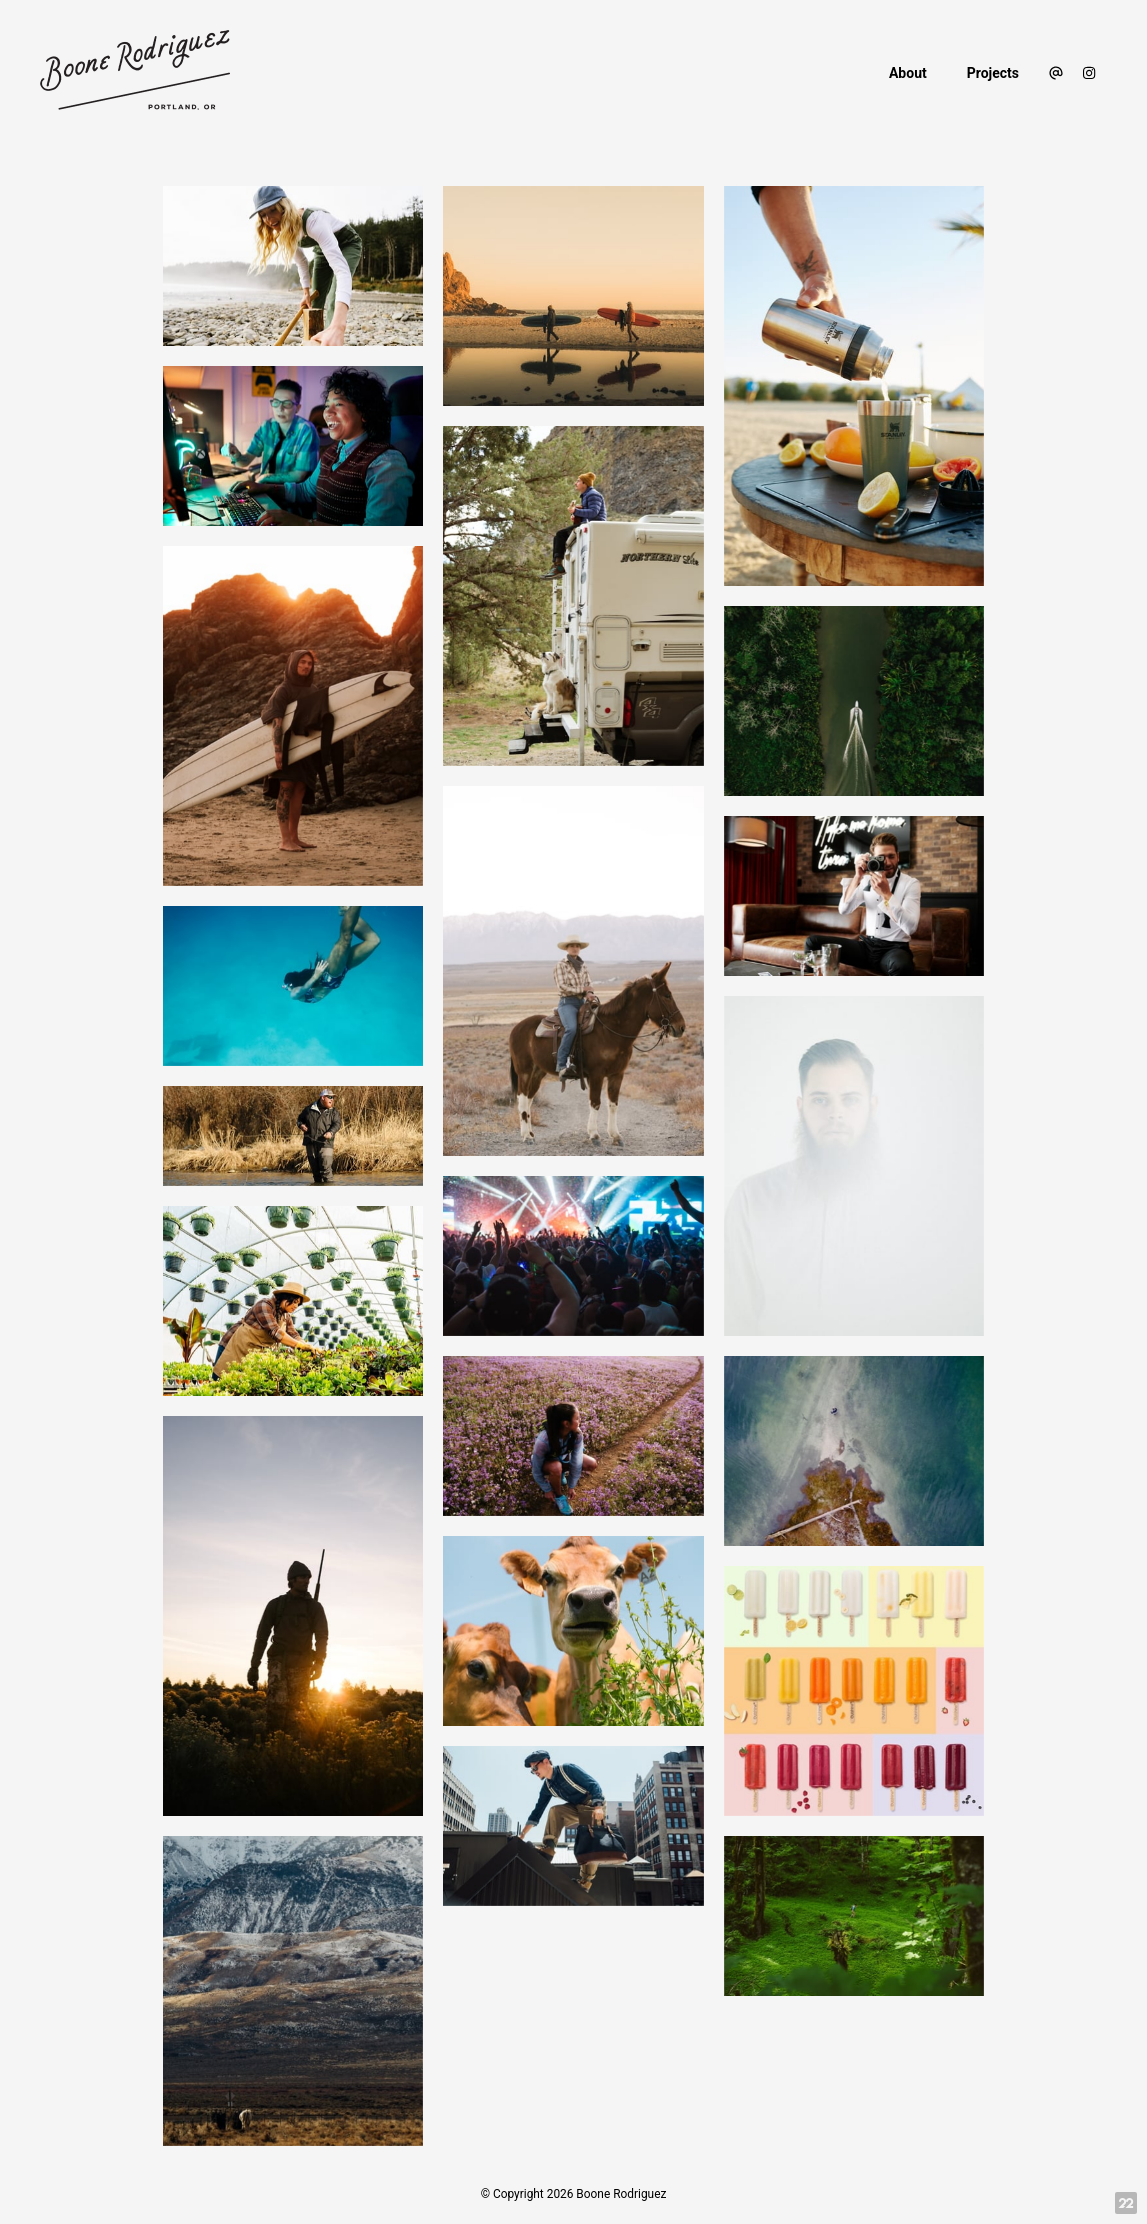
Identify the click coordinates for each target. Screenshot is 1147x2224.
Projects (993, 73)
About (908, 73)
